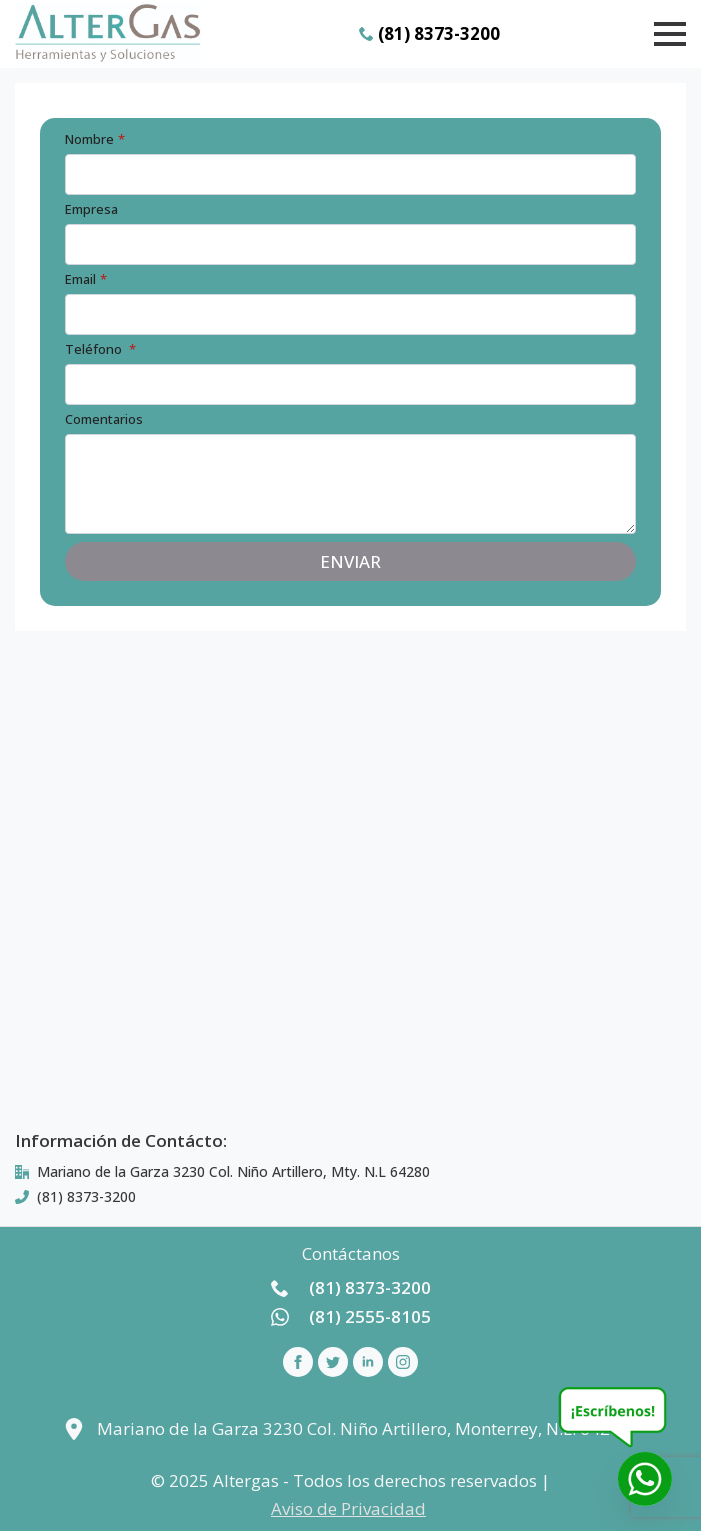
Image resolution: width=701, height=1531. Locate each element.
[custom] (333, 1362)
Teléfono (100, 349)
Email (86, 279)
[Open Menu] (670, 34)
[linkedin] (368, 1362)
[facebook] (298, 1362)
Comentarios (104, 419)
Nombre (95, 139)
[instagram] (403, 1362)
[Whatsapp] (645, 1479)
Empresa (91, 209)
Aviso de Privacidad (348, 1508)
